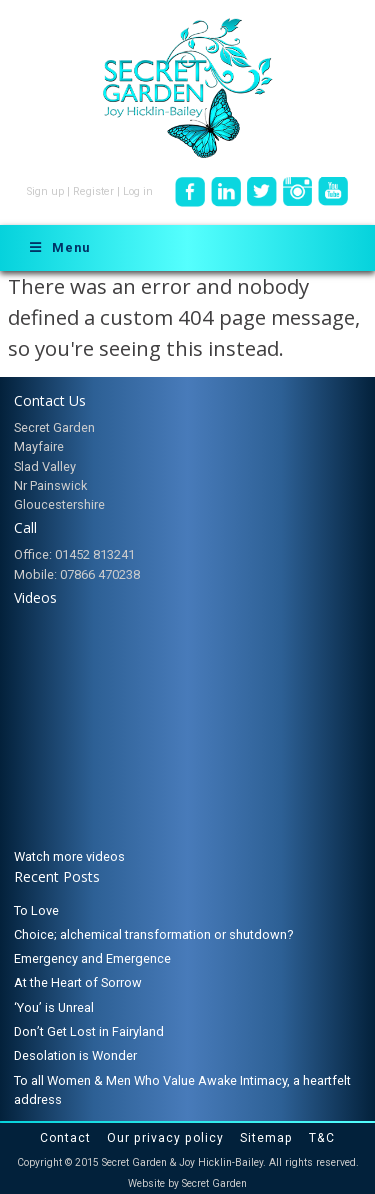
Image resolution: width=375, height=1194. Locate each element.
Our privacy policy (165, 1138)
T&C (322, 1138)
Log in (138, 191)
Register (93, 191)
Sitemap (266, 1138)
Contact (65, 1138)
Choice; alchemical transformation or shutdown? (153, 934)
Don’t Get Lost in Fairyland (89, 1031)
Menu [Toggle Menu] (59, 247)
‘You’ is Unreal (54, 1007)
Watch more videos (69, 856)
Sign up (45, 191)
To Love (36, 910)
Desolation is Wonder (75, 1055)
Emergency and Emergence (92, 958)
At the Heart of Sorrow (78, 982)
